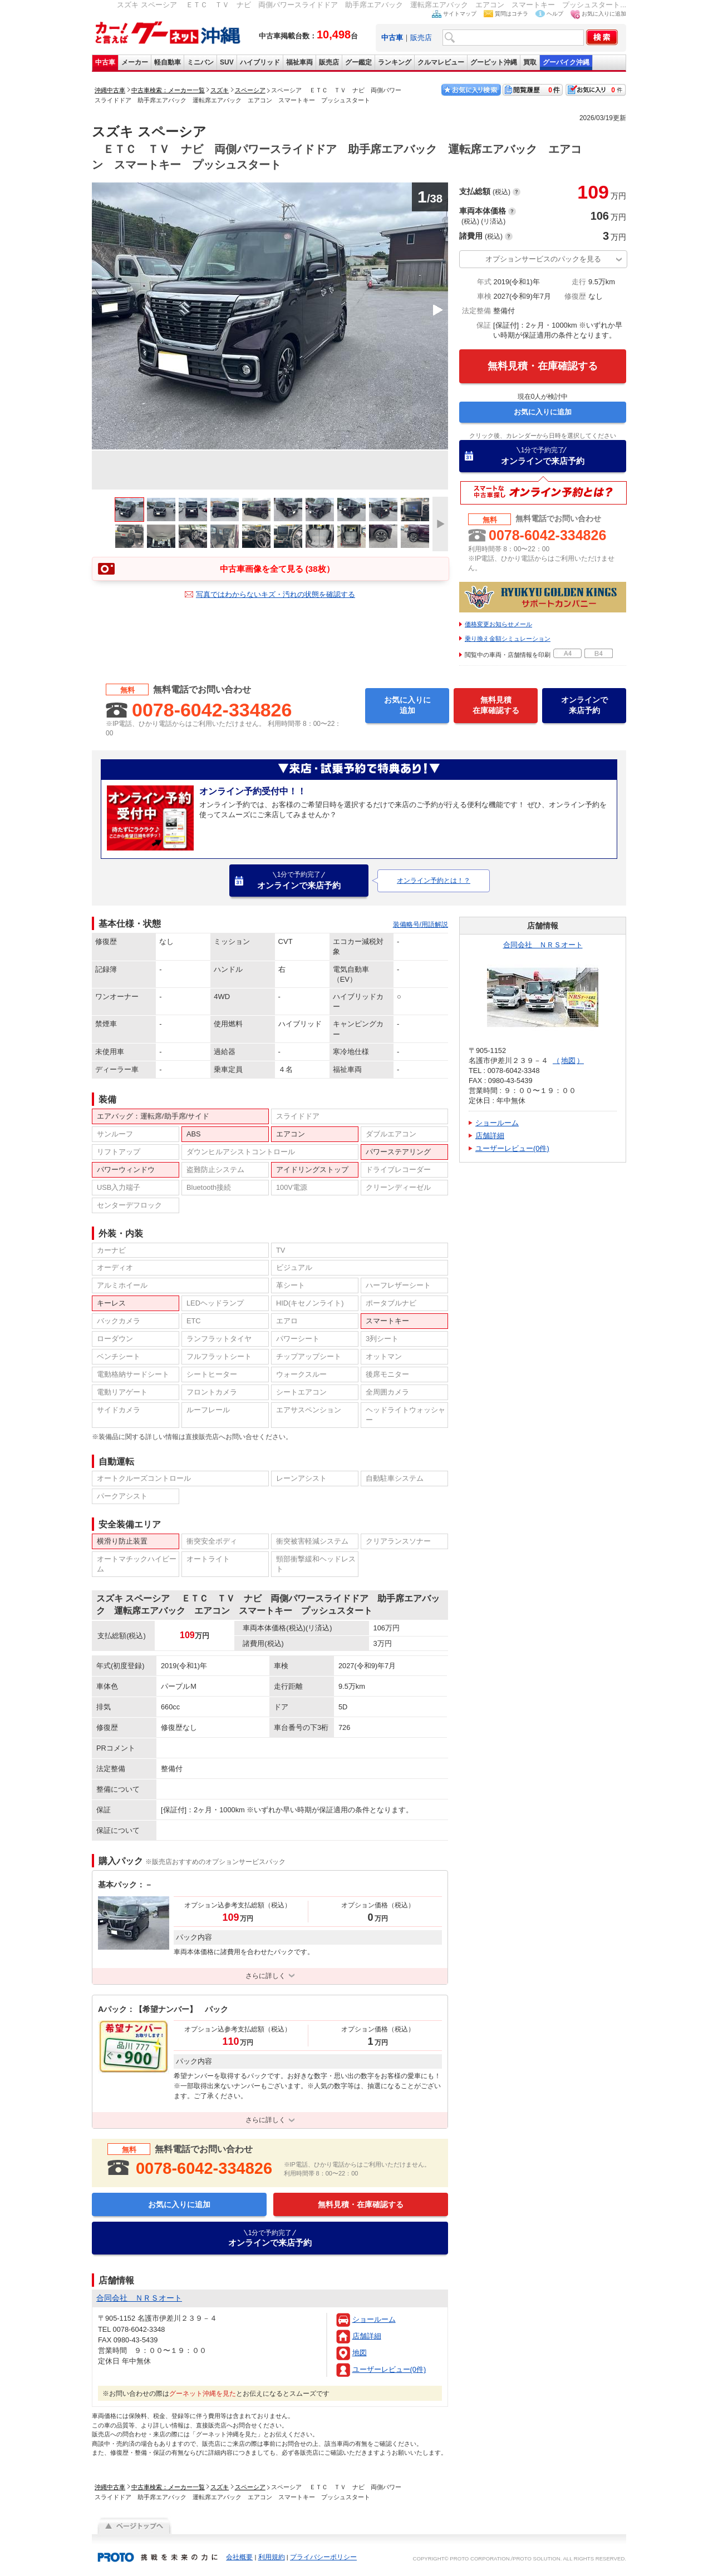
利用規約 (271, 2557)
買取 (530, 62)
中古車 (105, 62)
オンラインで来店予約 (542, 456)
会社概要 (239, 2557)
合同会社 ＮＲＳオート (543, 945)
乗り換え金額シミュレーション (507, 638)
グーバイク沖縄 (566, 62)
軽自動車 (167, 62)
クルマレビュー (440, 62)
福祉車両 (299, 62)
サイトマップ (459, 14)
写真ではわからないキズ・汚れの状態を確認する (275, 594)
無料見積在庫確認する (496, 705)
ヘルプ (555, 14)
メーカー (134, 62)
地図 (359, 2352)
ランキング (394, 62)
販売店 (421, 37)
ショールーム (374, 2319)
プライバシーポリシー (323, 2557)
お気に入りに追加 (604, 14)
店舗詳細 (366, 2336)
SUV (227, 62)
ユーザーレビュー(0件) (389, 2369)
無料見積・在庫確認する (543, 366)
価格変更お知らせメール (498, 624)
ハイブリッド (260, 62)
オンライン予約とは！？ (433, 880)
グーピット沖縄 (493, 62)
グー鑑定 (358, 62)
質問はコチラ (511, 14)
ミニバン (200, 62)
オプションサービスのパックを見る (543, 259)
